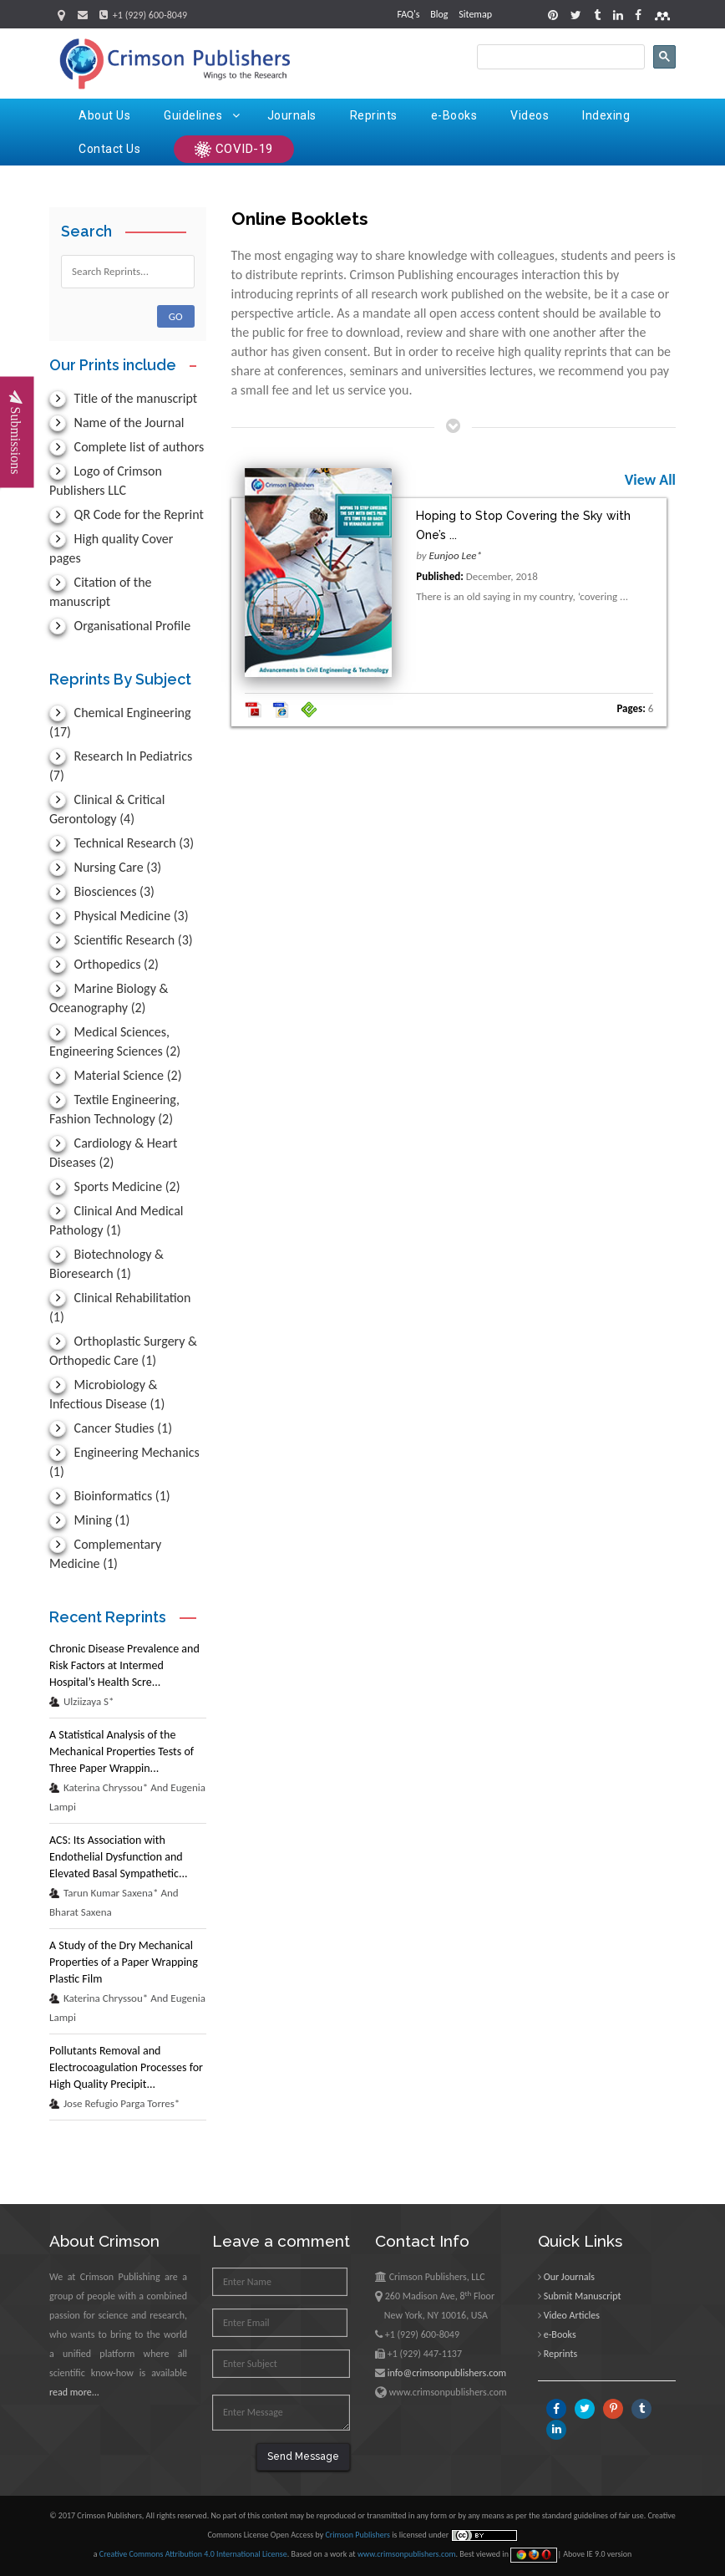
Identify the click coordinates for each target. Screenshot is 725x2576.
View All (650, 480)
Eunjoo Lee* (455, 555)
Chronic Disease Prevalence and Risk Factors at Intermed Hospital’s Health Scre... (124, 1665)
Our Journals (569, 2277)
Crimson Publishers (358, 2534)
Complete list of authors (126, 447)
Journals (292, 115)
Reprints (374, 115)
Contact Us (109, 148)
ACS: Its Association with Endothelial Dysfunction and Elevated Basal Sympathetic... (118, 1857)
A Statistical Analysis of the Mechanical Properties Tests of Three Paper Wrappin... (121, 1751)
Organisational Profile (119, 626)
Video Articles (572, 2315)
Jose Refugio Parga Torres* (114, 2103)
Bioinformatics (109, 1496)
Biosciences (102, 891)
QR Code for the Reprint (126, 514)
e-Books (454, 115)
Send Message (303, 2456)
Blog (439, 14)
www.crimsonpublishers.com (406, 2553)
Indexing (606, 115)
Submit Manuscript (582, 2296)
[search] (559, 56)
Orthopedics (104, 964)
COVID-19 (234, 149)
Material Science (115, 1075)
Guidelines (202, 115)
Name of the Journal (117, 422)
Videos (529, 115)
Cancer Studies (110, 1428)
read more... (74, 2392)
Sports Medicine (114, 1186)
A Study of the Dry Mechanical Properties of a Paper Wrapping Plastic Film (123, 1962)
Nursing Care (105, 867)
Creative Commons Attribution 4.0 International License (193, 2553)
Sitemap (475, 14)
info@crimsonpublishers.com (447, 2373)
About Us (104, 115)
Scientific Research (121, 940)
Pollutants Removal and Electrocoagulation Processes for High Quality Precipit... (126, 2067)
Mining (89, 1520)
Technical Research (121, 843)
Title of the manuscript (123, 398)
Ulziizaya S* (81, 1701)
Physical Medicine (119, 916)
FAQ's (408, 14)
